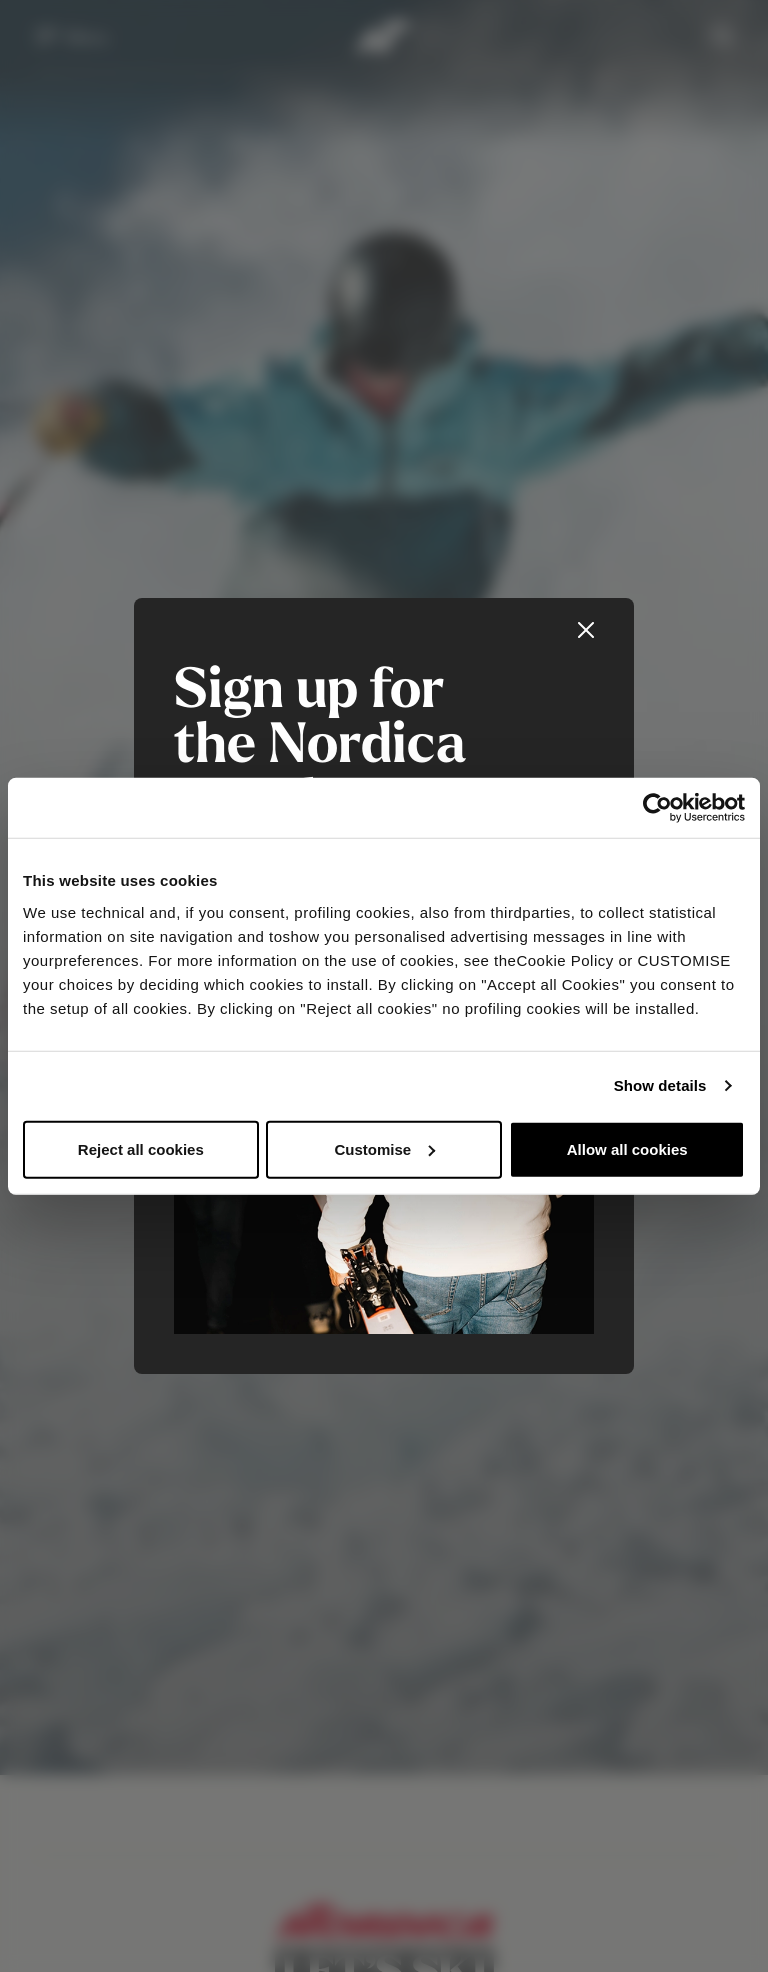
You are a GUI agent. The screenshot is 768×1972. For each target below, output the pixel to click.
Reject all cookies (141, 1148)
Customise (384, 1148)
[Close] (586, 630)
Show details (660, 1085)
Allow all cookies (627, 1148)
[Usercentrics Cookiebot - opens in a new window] (657, 808)
